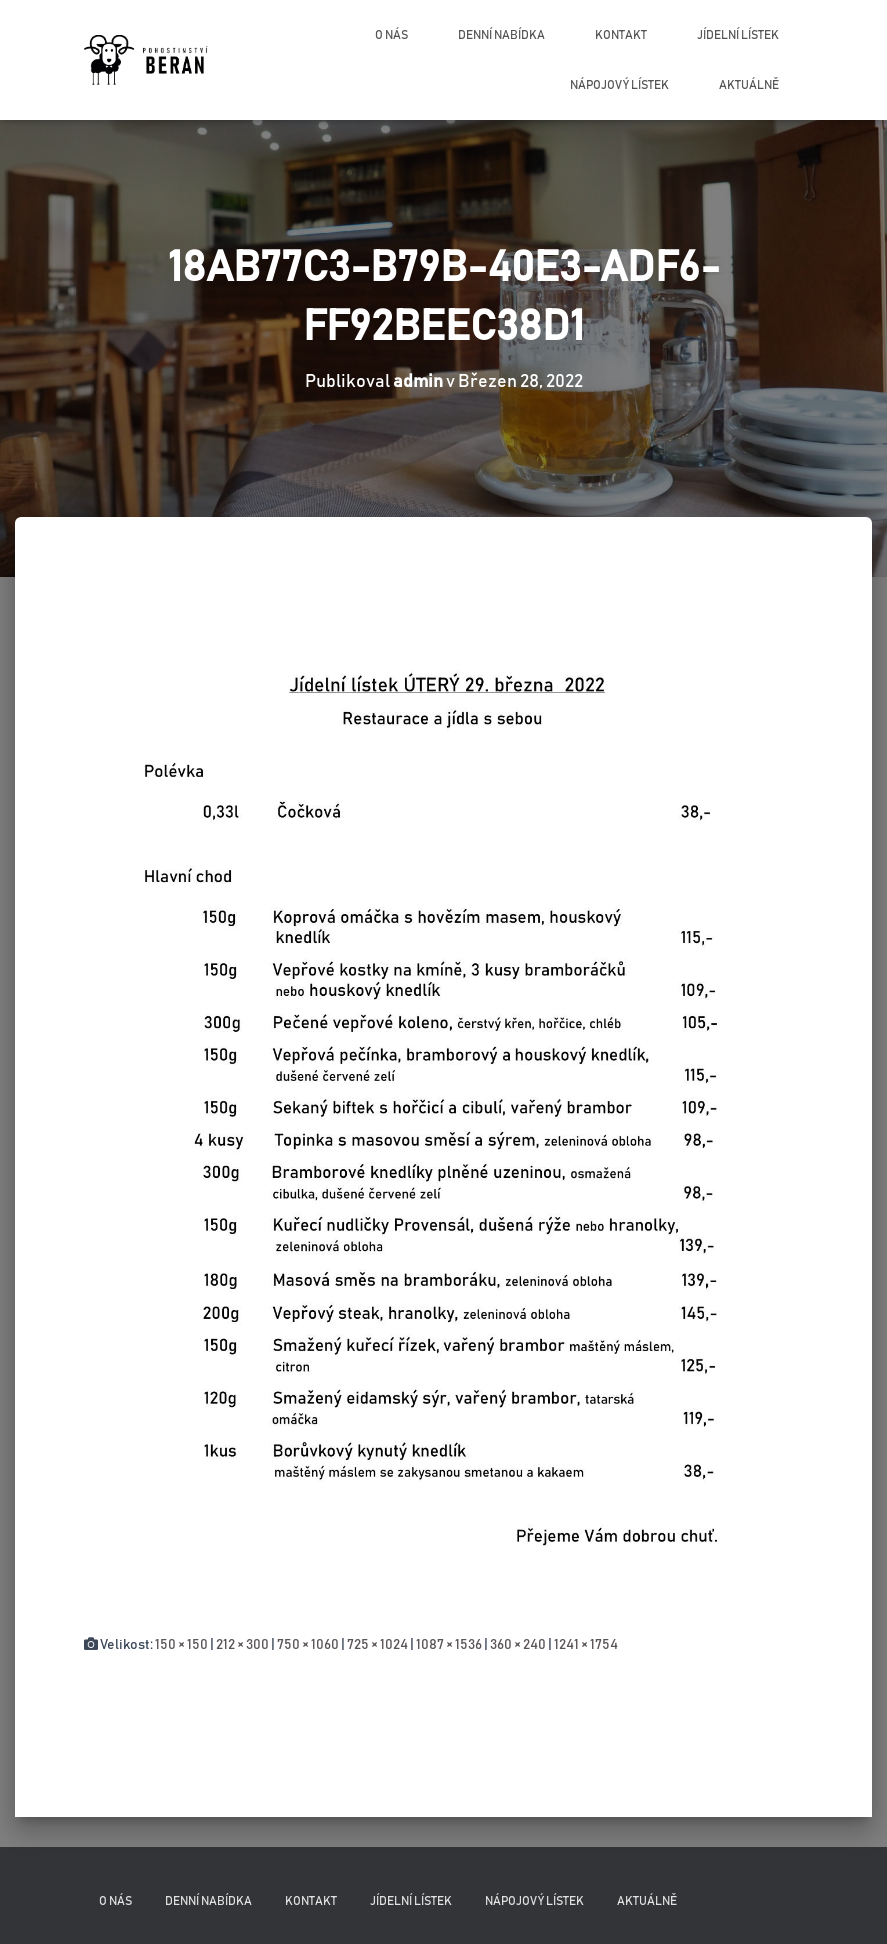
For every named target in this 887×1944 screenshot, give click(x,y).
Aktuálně (749, 85)
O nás (391, 35)
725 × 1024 (377, 1645)
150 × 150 (181, 1645)
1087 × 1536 (449, 1645)
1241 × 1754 (586, 1645)
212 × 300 (242, 1645)
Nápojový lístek (619, 85)
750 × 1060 (308, 1645)
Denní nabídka (501, 35)
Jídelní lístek (738, 35)
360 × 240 (518, 1645)
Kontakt (621, 35)
